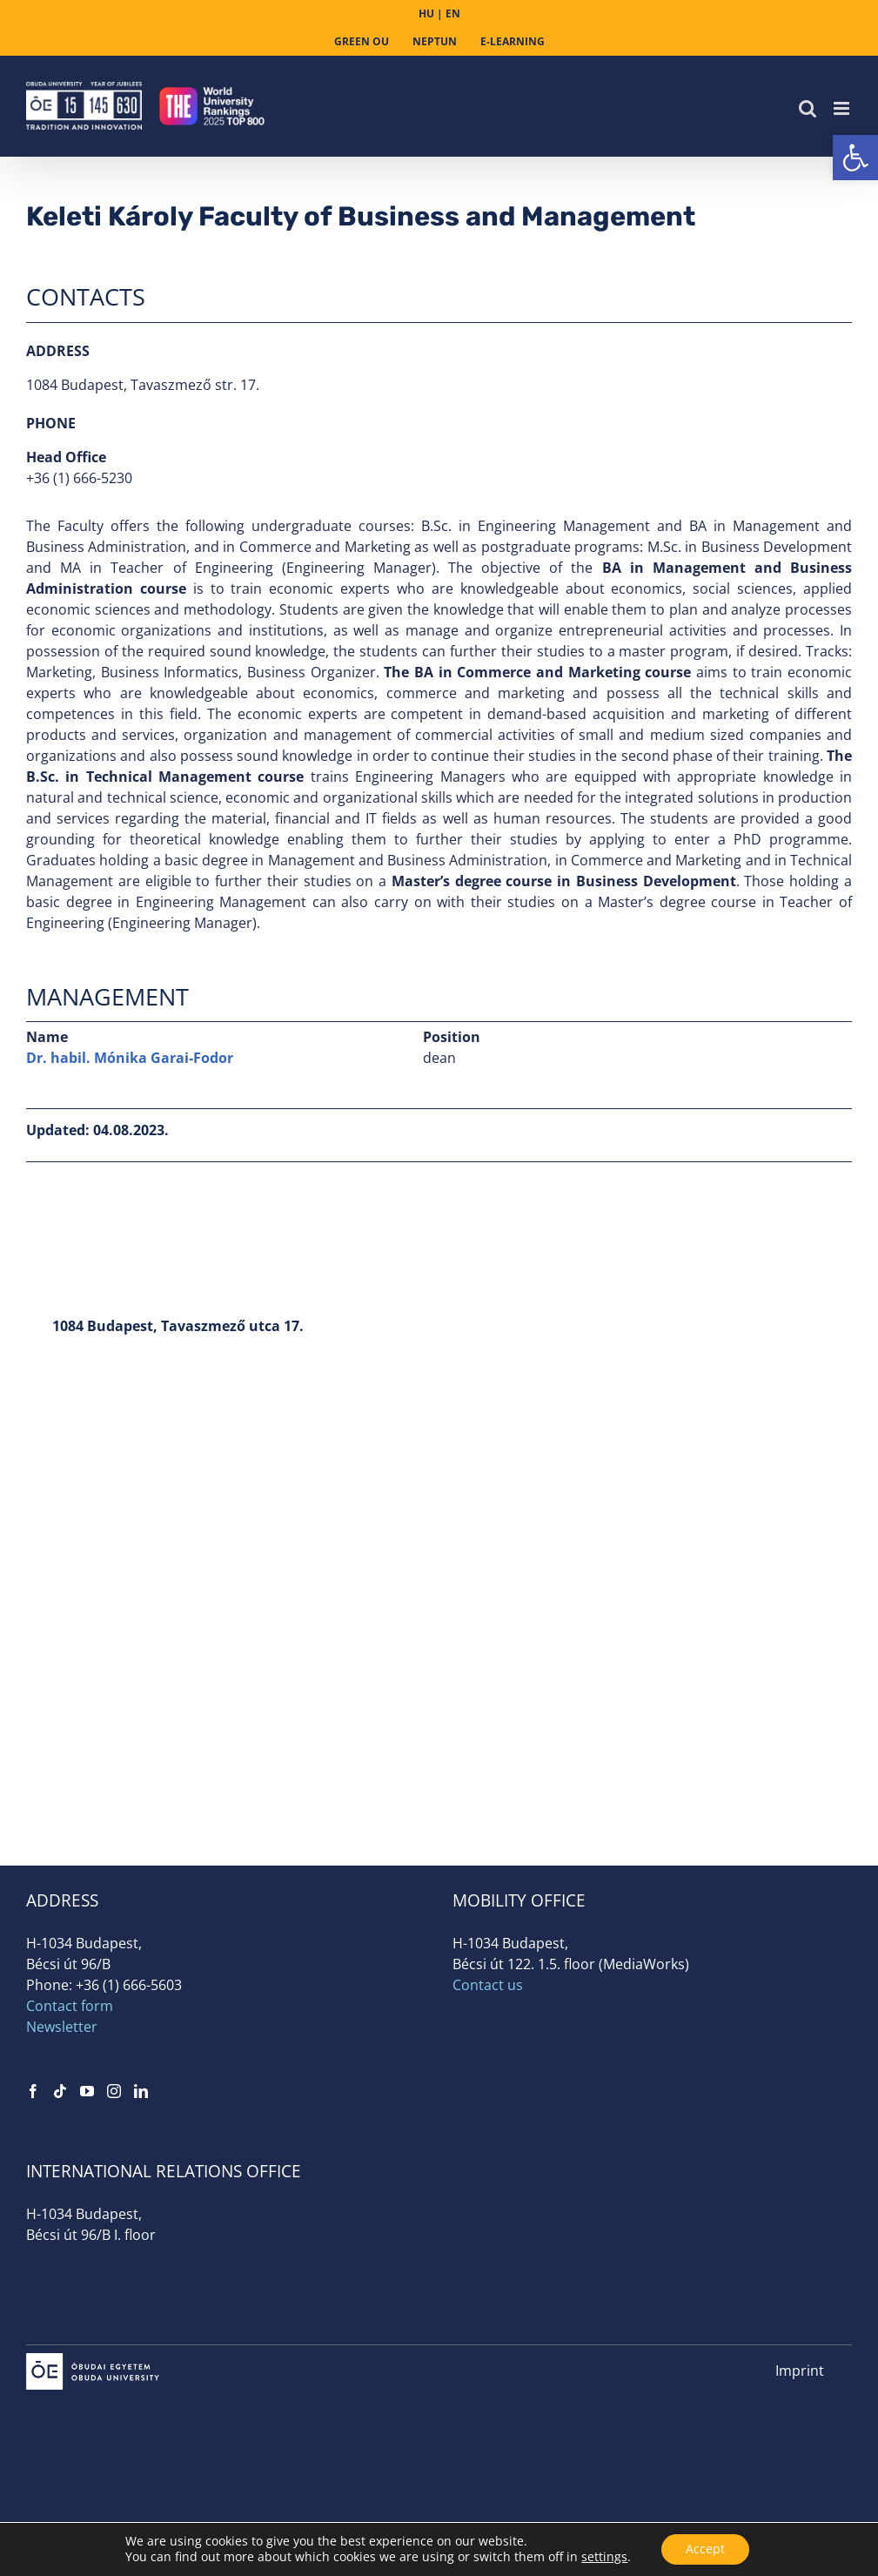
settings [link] (603, 2556)
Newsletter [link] (61, 2026)
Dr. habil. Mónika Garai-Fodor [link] (129, 1057)
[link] (855, 157)
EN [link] (453, 13)
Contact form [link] (69, 2005)
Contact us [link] (487, 1984)
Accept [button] (705, 2548)
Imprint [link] (799, 2370)
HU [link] (426, 13)
